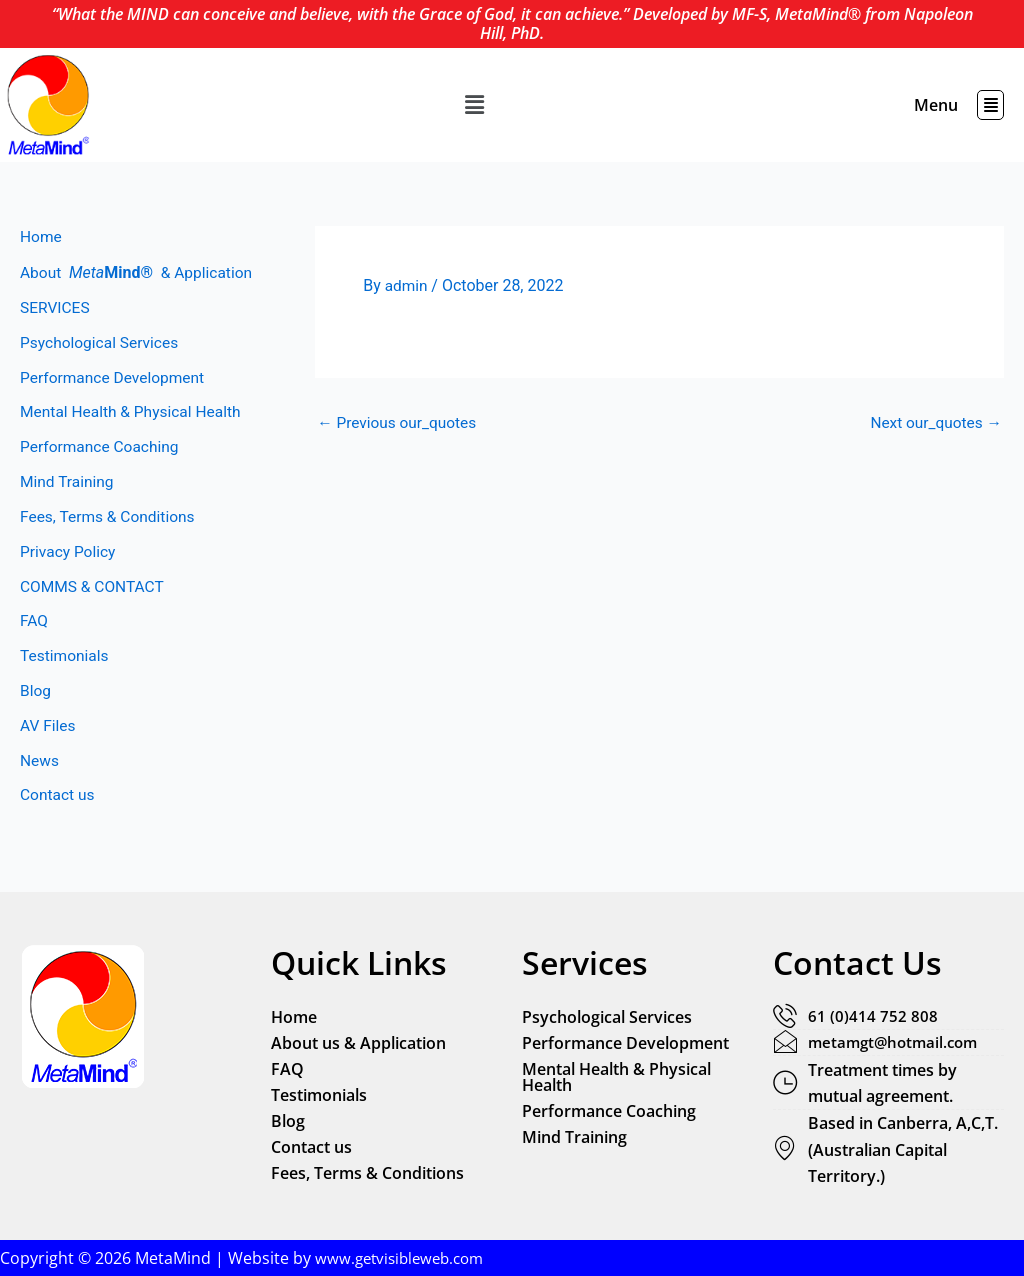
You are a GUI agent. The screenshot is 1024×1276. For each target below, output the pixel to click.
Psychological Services (101, 369)
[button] (475, 105)
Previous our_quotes (399, 423)
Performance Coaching (102, 477)
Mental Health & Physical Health (134, 441)
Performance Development (115, 405)
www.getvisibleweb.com (404, 1258)
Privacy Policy (69, 585)
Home (41, 237)
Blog (36, 729)
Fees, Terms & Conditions (110, 549)
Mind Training (68, 513)
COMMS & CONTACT (94, 621)
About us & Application (358, 1041)
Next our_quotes (933, 423)
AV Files (48, 765)
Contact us (58, 837)
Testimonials (65, 693)
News (40, 801)
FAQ (34, 657)
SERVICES (56, 333)
